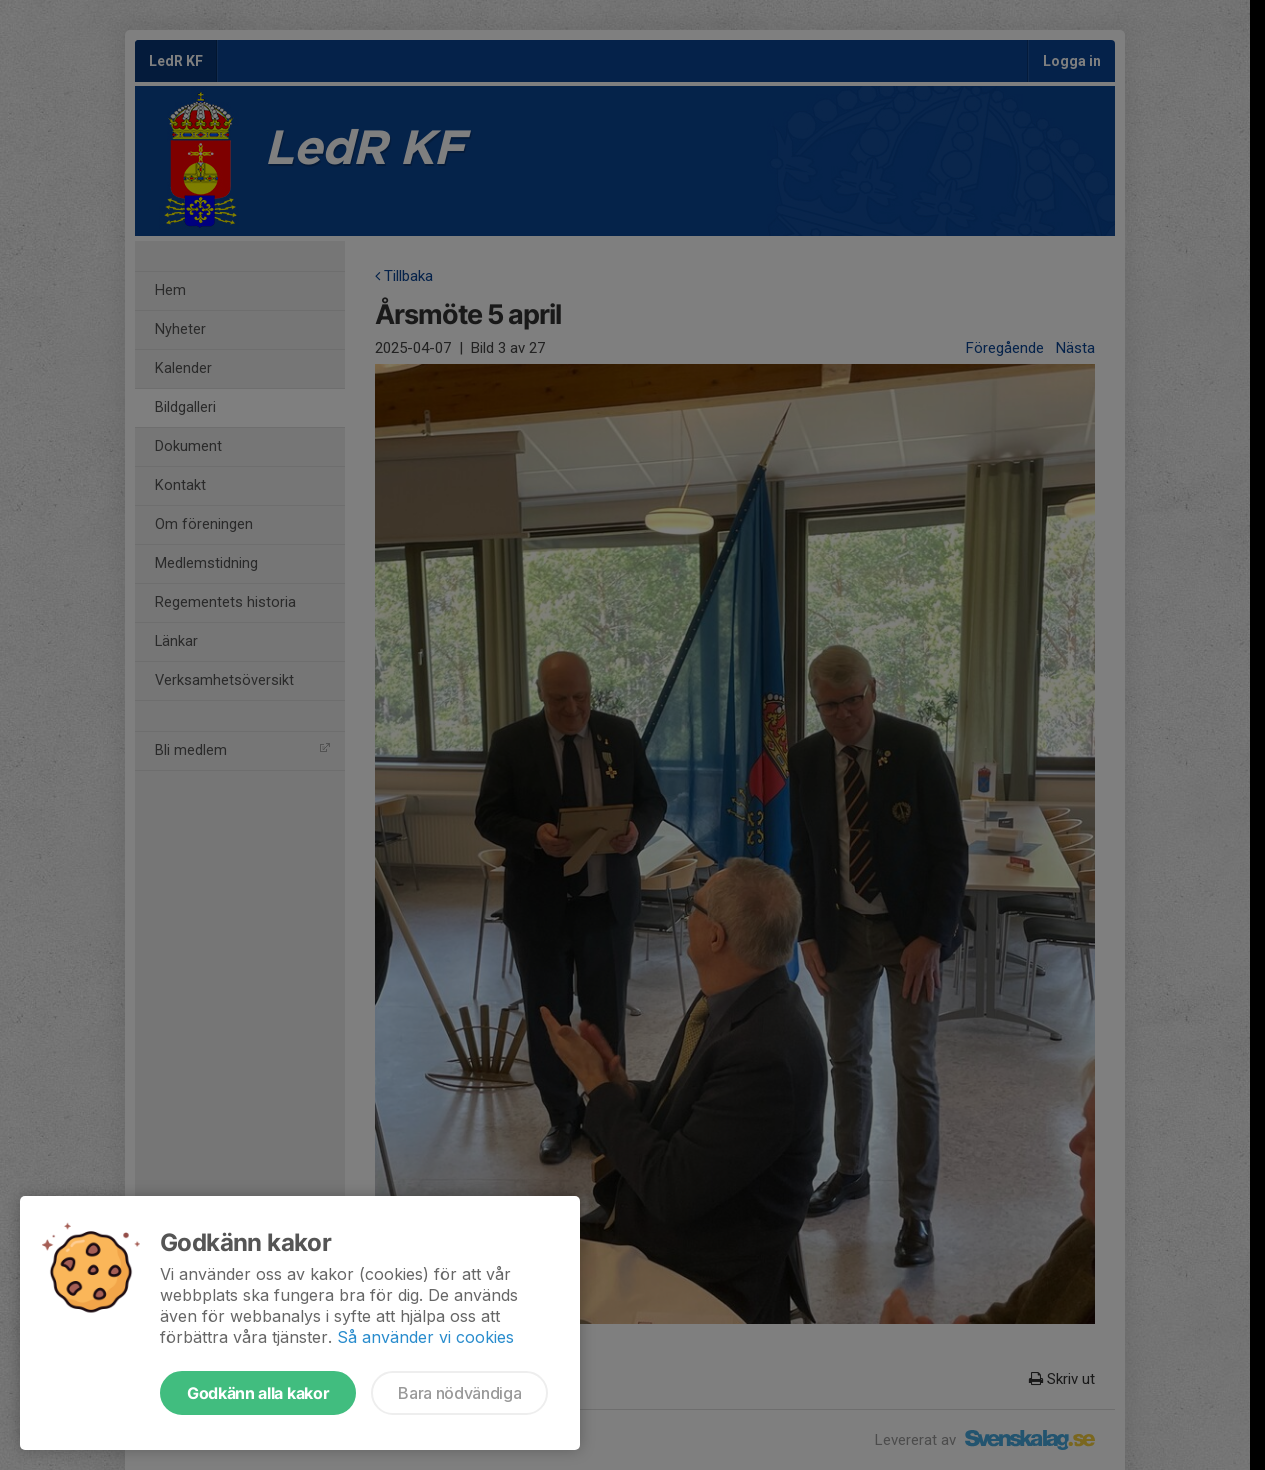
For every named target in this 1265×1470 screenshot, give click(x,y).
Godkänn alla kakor (258, 1393)
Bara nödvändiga (459, 1393)
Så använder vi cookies (425, 1337)
